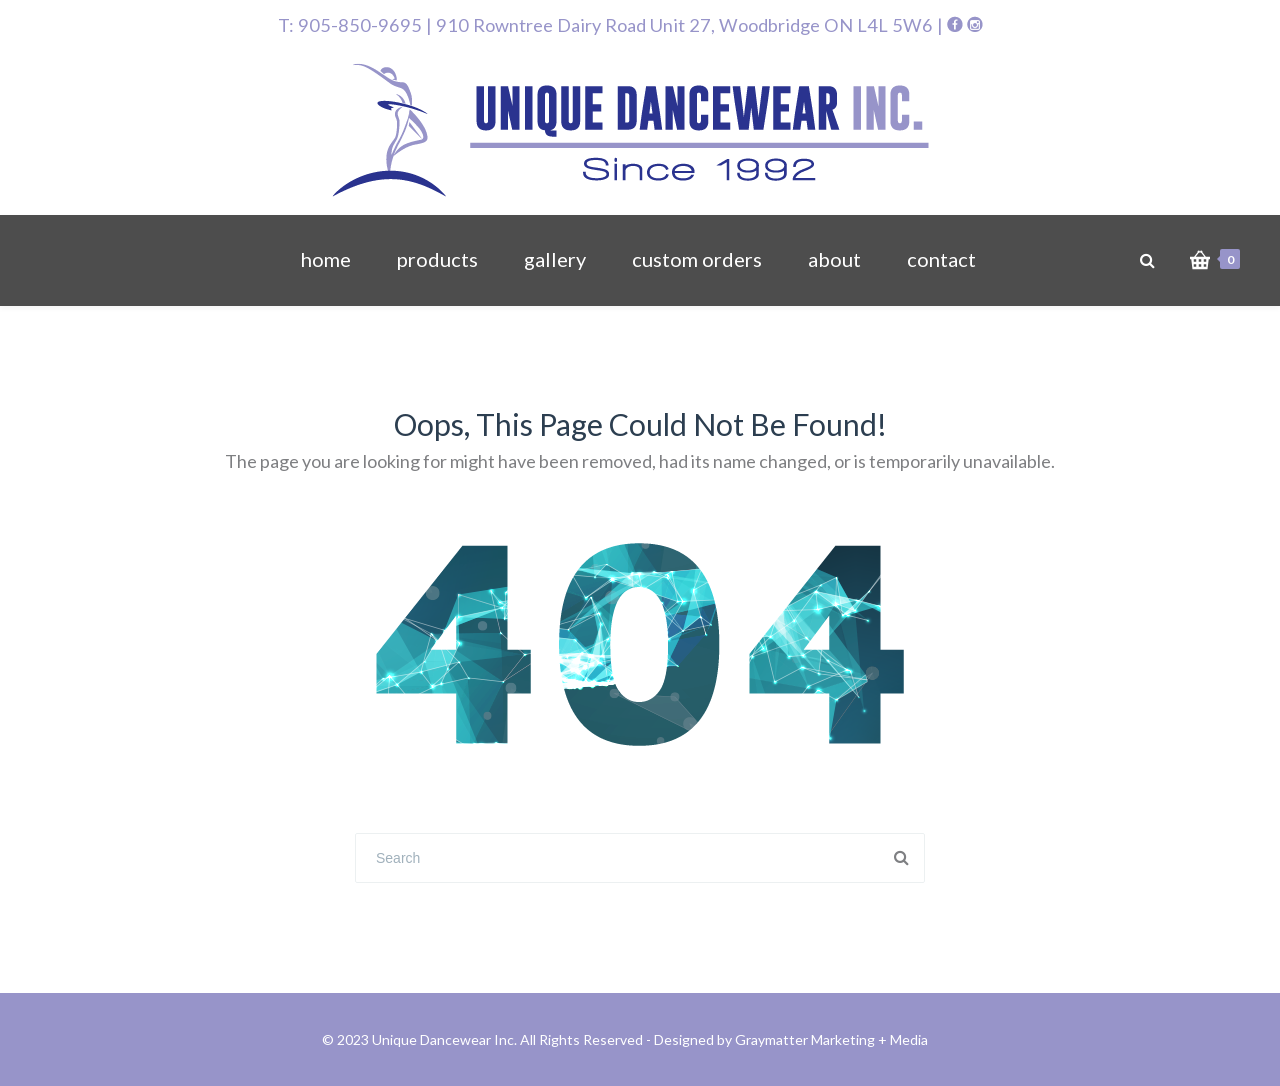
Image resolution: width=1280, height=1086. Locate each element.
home (326, 259)
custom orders (697, 259)
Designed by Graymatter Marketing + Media (791, 1039)
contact (941, 259)
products (437, 259)
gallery (555, 259)
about (834, 259)
